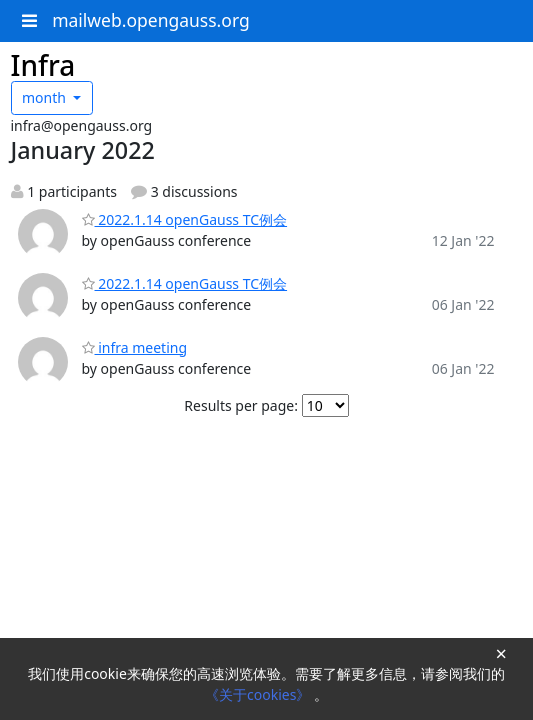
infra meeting (135, 347)
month (46, 97)
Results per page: (241, 405)
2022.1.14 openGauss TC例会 (185, 219)
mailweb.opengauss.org (151, 20)
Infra (43, 65)
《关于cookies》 (259, 694)
